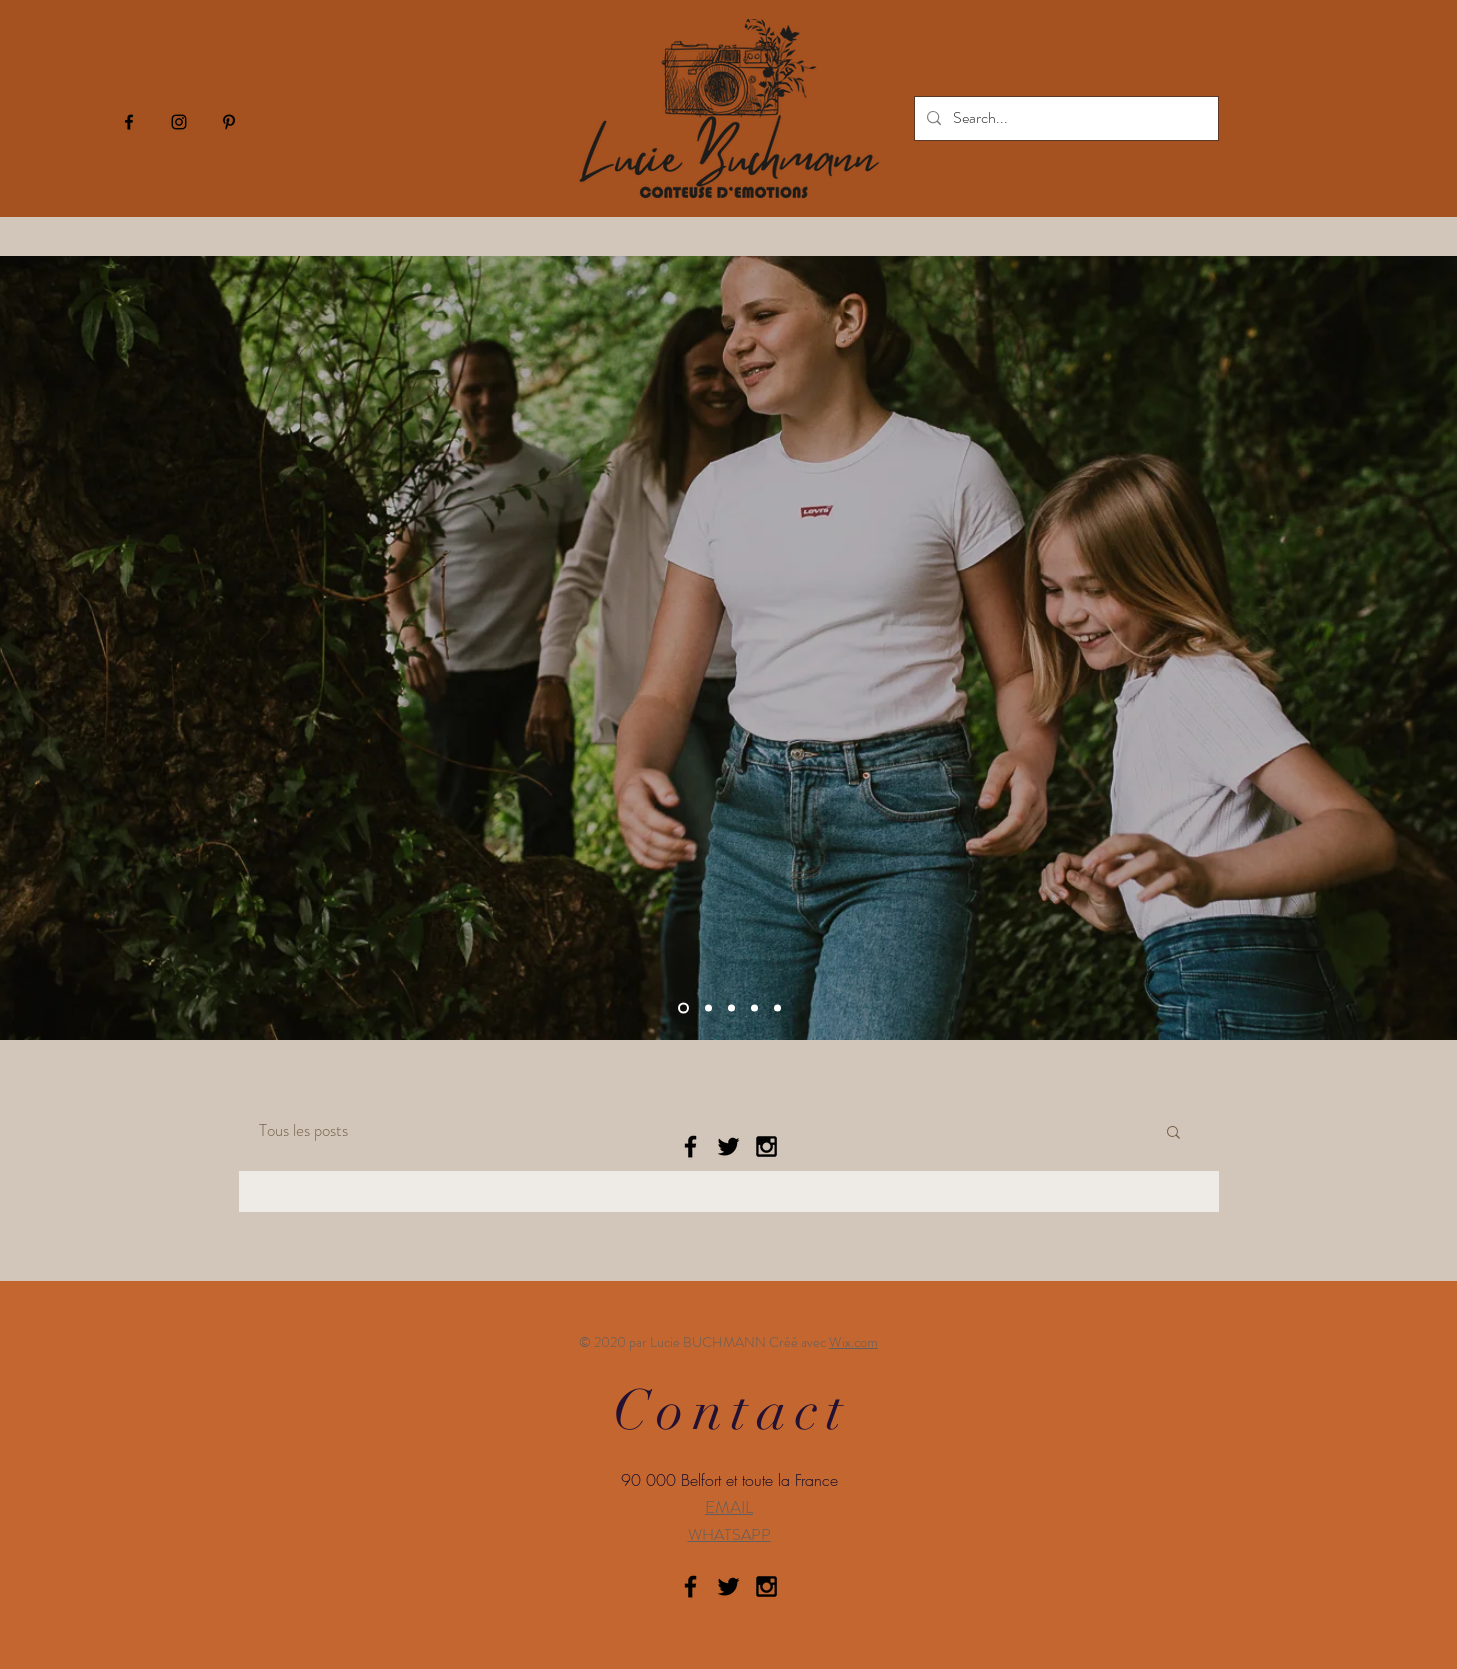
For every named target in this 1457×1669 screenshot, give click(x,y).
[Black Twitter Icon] (728, 1146)
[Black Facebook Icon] (690, 1146)
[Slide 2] (731, 1008)
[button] (1173, 1133)
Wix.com (853, 1342)
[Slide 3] (754, 1008)
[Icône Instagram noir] (179, 122)
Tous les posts (303, 1130)
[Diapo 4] (683, 1008)
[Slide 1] (708, 1008)
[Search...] (1064, 118)
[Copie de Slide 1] (777, 1008)
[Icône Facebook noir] (129, 122)
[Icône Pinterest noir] (229, 122)
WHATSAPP (729, 1534)
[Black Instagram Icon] (766, 1146)
